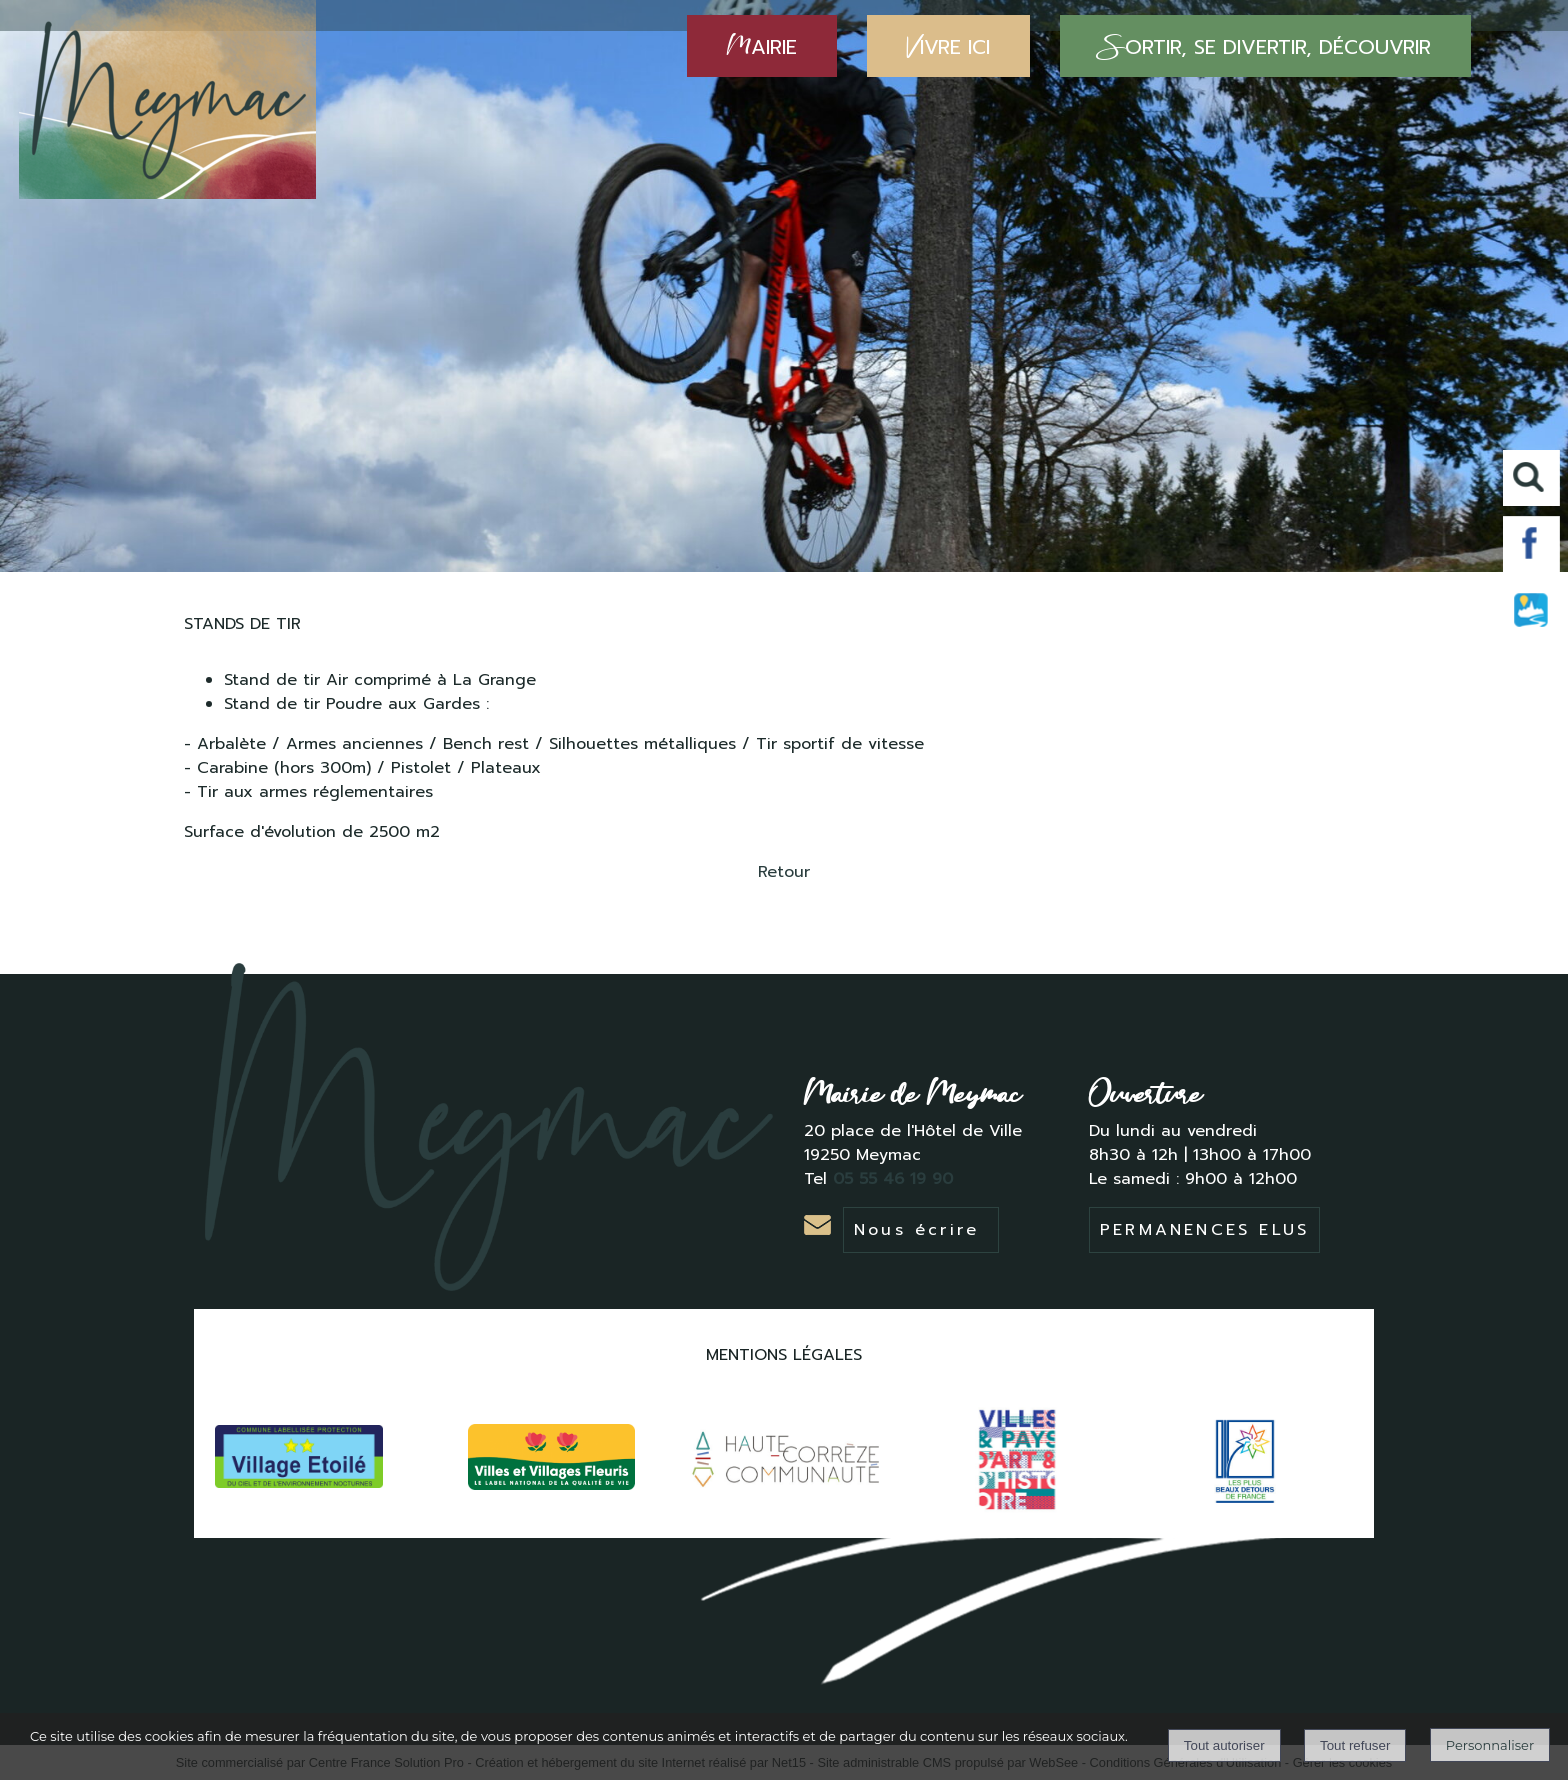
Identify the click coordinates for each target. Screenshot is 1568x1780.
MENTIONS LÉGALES (784, 1355)
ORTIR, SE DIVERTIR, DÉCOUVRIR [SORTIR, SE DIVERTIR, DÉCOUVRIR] (1265, 46)
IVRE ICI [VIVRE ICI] (948, 46)
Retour (784, 872)
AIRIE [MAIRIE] (762, 46)
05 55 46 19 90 (896, 1179)
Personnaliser (1490, 1745)
